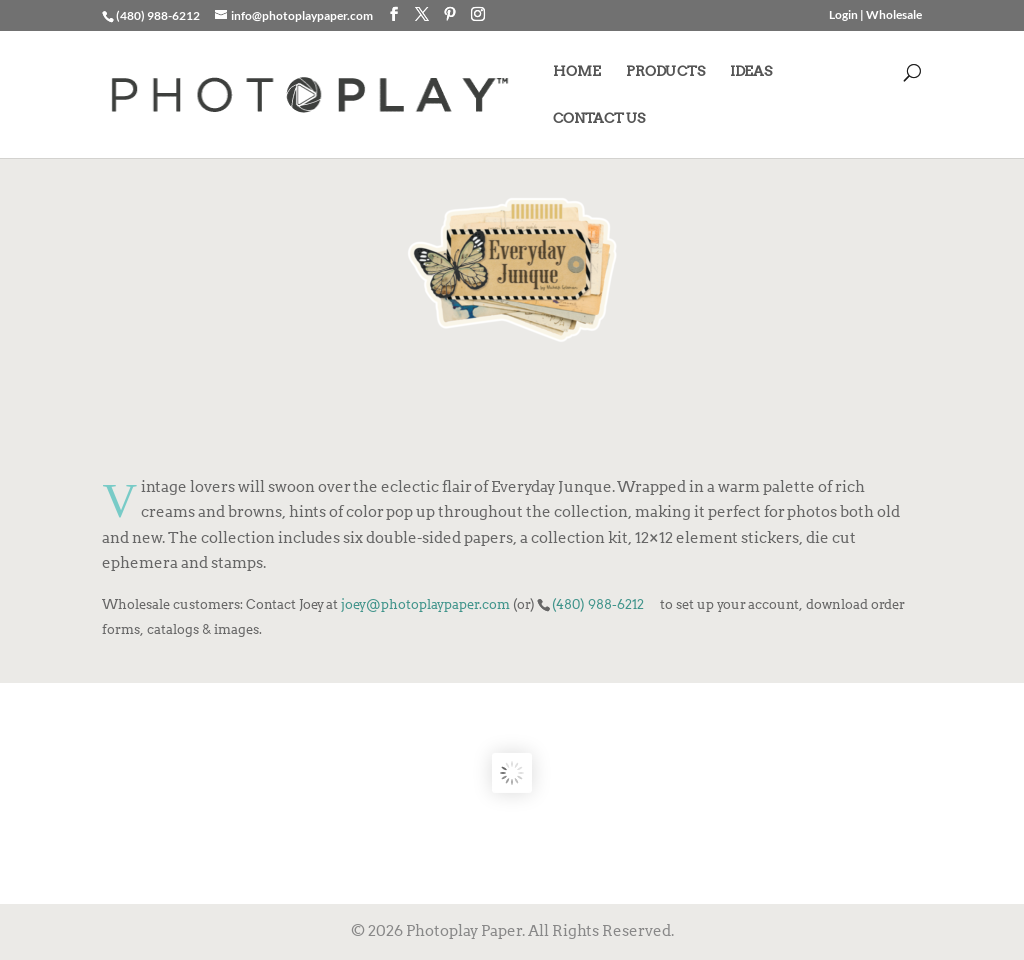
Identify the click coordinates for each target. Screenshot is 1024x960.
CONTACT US (599, 118)
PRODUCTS (665, 71)
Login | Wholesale (875, 15)
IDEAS (751, 71)
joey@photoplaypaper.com (425, 604)
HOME (577, 71)
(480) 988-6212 (598, 604)
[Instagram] (478, 14)
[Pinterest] (450, 14)
